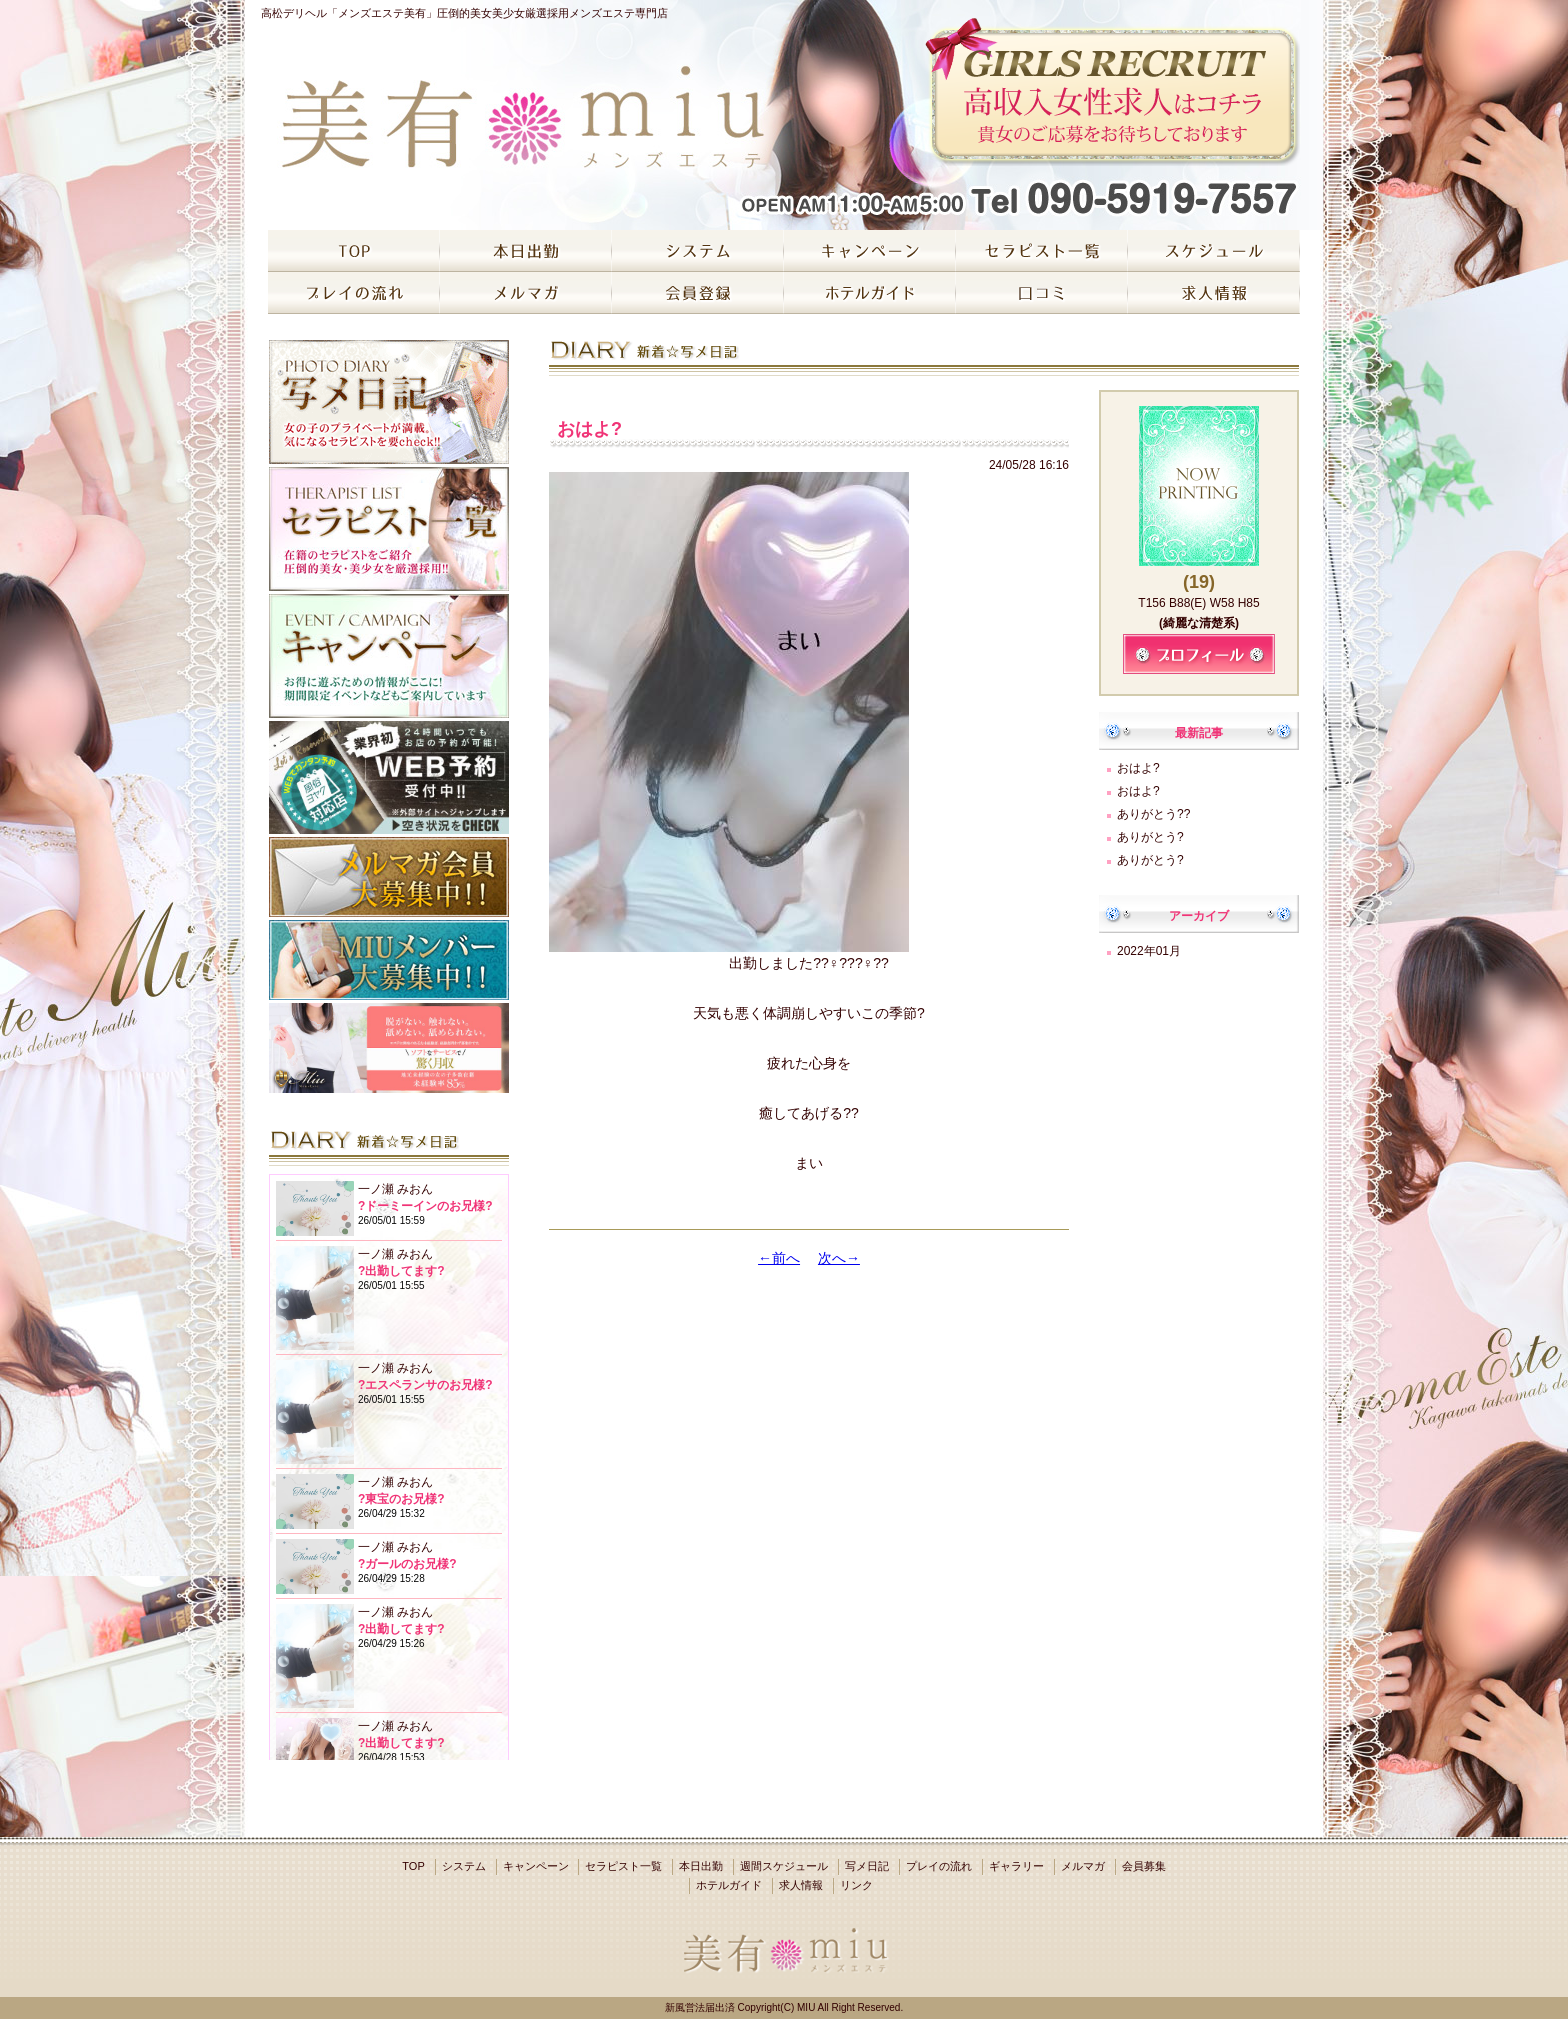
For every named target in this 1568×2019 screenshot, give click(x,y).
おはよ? (1138, 768)
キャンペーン (536, 1866)
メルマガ (1083, 1866)
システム (464, 1866)
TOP (413, 1866)
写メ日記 (867, 1866)
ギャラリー (1016, 1866)
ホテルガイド (729, 1885)
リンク (856, 1885)
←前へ (779, 1258)
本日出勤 (701, 1866)
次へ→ (839, 1258)
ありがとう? (1150, 837)
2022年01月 (1149, 951)
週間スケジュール (784, 1866)
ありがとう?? (1153, 814)
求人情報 (801, 1885)
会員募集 (1144, 1866)
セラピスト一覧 (623, 1866)
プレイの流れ (939, 1866)
